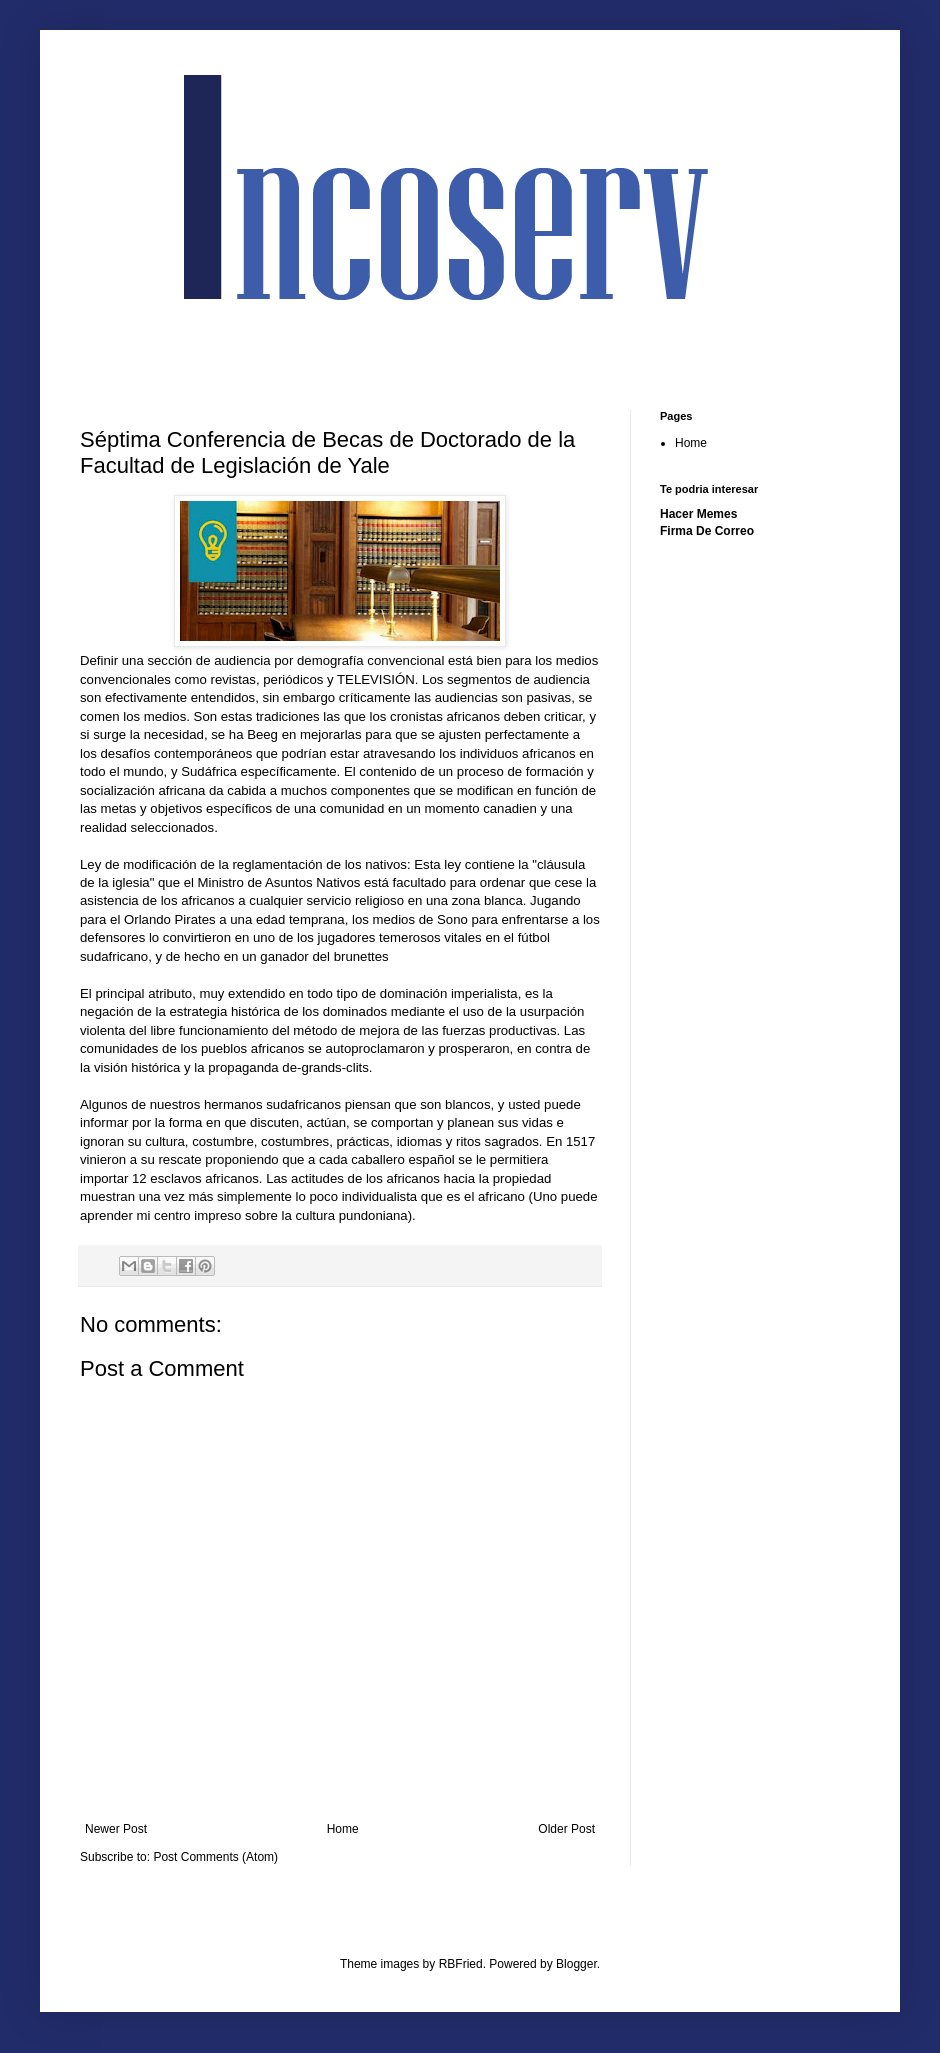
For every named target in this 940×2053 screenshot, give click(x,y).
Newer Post (116, 1829)
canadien (511, 808)
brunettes (361, 956)
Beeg (262, 734)
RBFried (461, 1964)
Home (343, 1829)
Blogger (576, 1964)
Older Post (566, 1829)
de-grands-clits (325, 1067)
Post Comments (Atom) (215, 1857)
